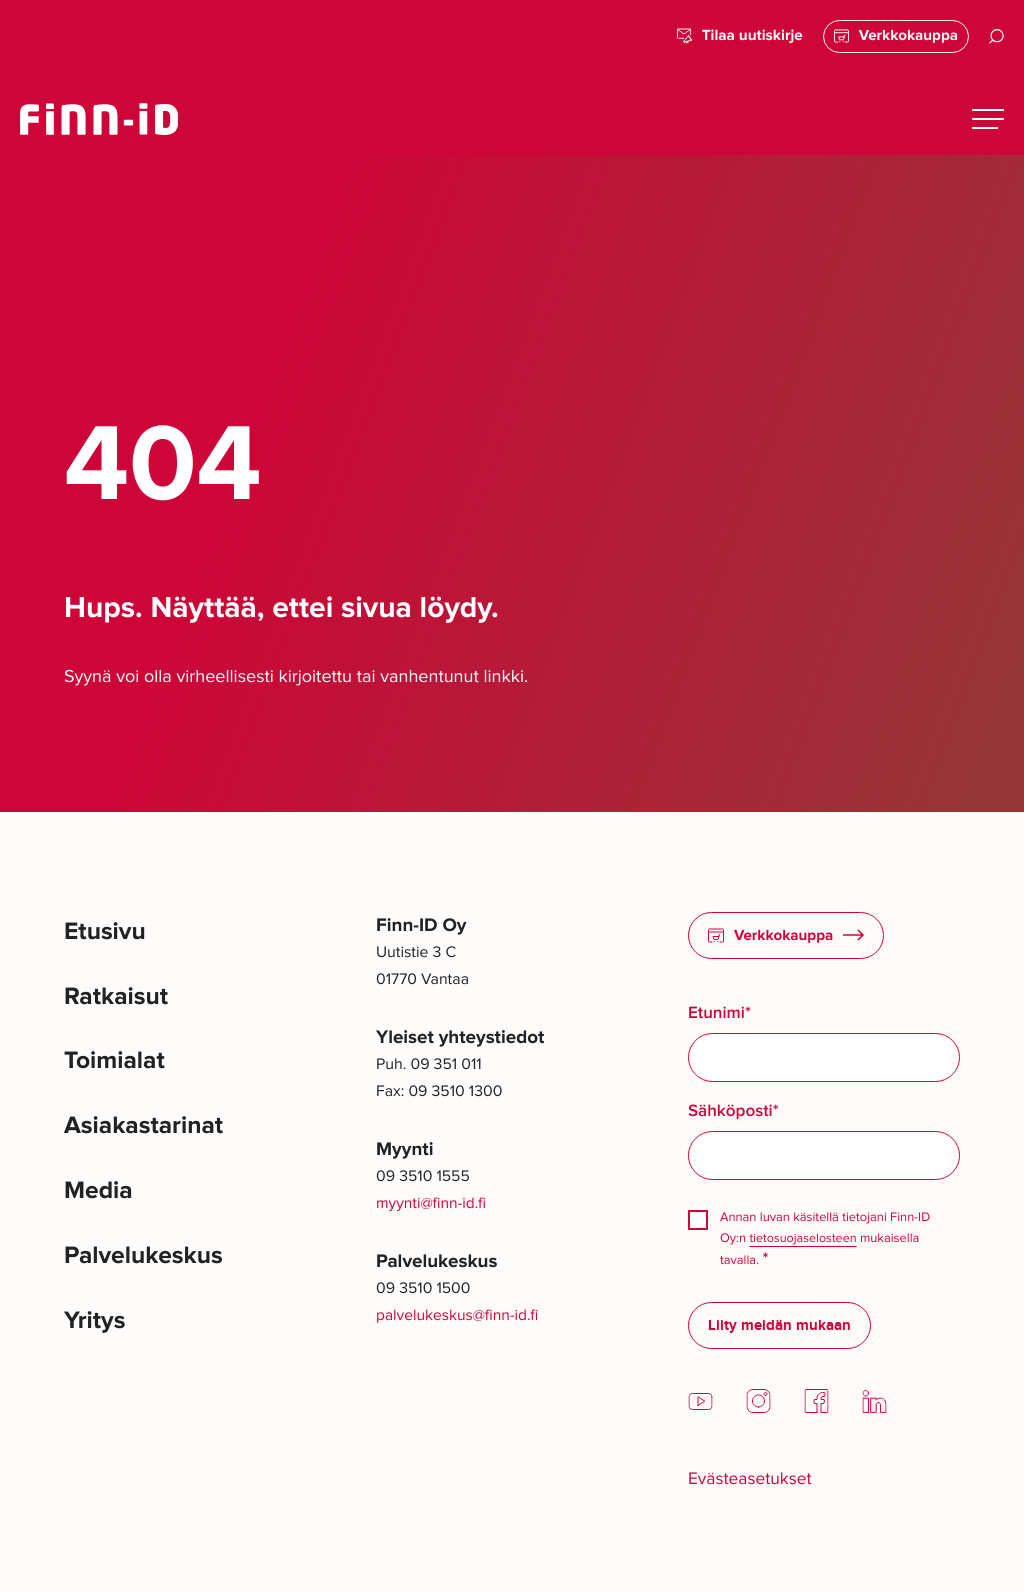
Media (100, 1202)
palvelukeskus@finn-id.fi (458, 1315)
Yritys (96, 1336)
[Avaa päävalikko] (988, 119)
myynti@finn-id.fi (432, 1203)
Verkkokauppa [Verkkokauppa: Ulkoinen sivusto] (893, 35)
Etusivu (107, 933)
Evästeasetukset (752, 1480)
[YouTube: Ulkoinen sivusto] (700, 1410)
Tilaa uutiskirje (732, 36)
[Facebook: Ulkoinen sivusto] (816, 1410)
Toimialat (117, 1067)
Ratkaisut (119, 1000)
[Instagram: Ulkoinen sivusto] (758, 1410)
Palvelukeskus (148, 1269)
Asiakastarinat (148, 1134)
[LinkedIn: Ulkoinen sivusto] (874, 1410)
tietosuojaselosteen (804, 1240)
